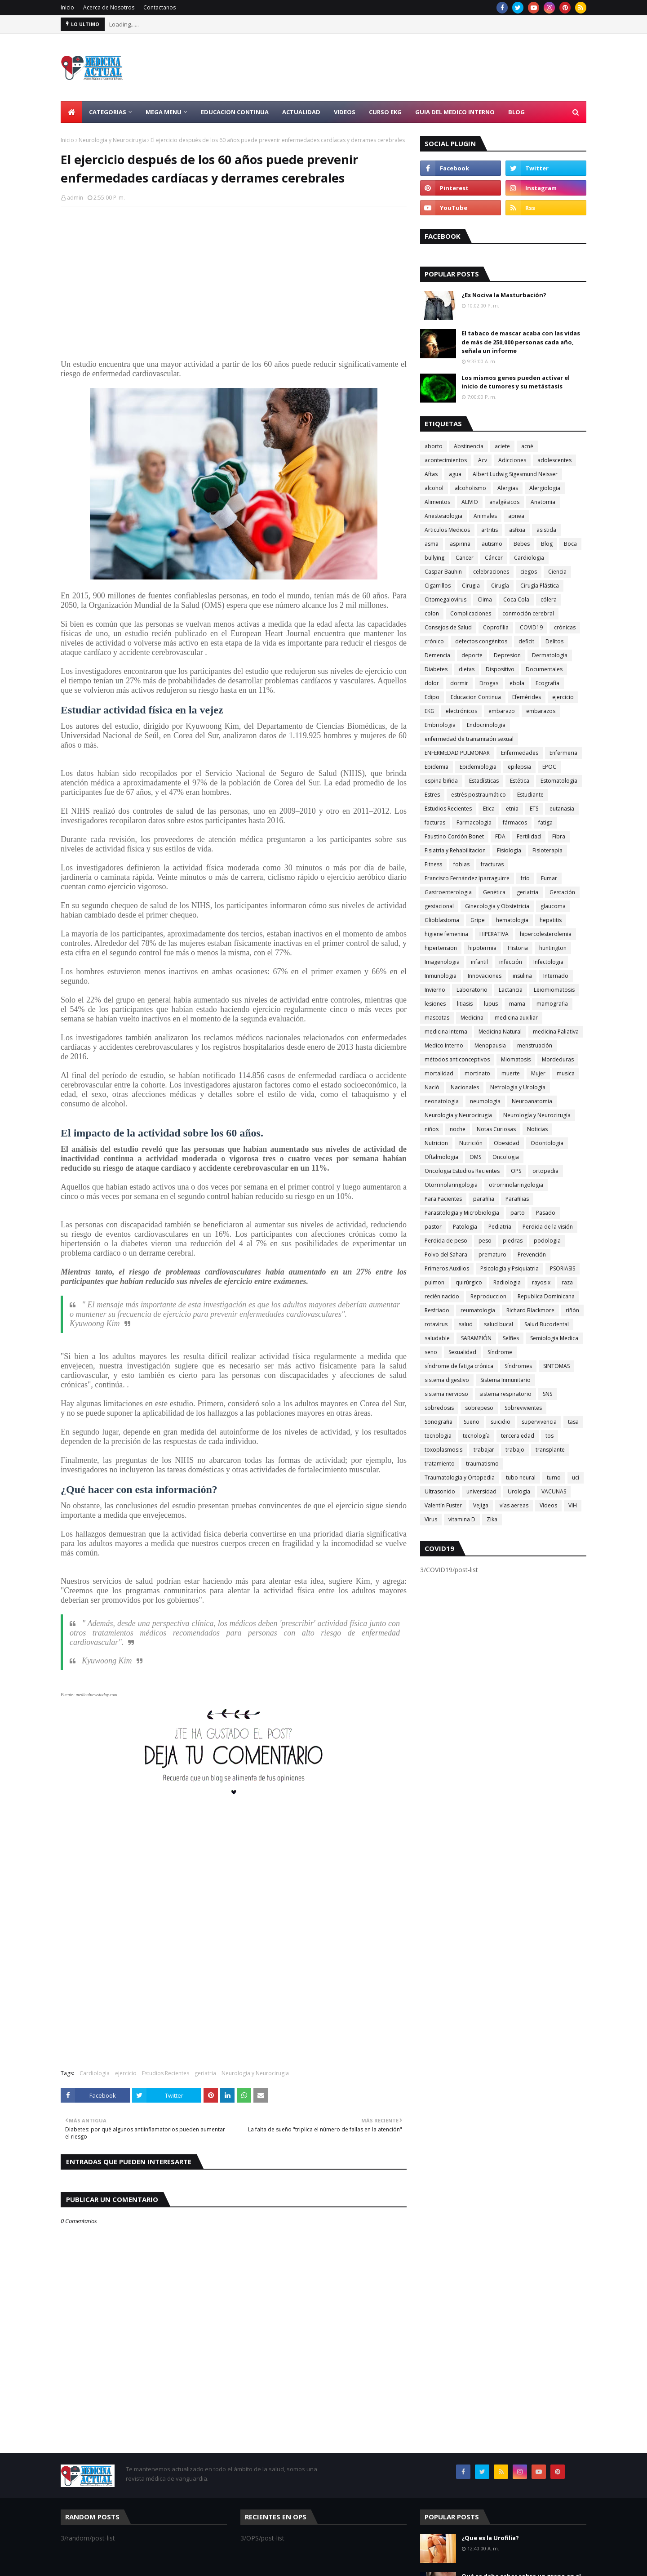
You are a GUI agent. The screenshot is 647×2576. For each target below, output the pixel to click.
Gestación (562, 892)
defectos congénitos (481, 641)
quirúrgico (469, 1282)
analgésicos (504, 502)
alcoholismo (470, 488)
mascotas (437, 1017)
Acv (482, 460)
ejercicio (126, 2073)
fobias (461, 864)
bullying (434, 558)
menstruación (534, 1045)
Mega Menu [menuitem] (164, 112)
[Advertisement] (422, 67)
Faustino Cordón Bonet (454, 836)
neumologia (485, 1101)
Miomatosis (516, 1059)
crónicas (565, 627)
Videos (548, 1505)
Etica (489, 808)
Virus (431, 1519)
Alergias (507, 488)
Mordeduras (558, 1059)
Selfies (511, 1338)
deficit (526, 641)
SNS (547, 1394)
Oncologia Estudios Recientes (462, 1171)
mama (517, 1003)
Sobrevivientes (523, 1408)
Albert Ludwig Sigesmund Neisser (515, 474)
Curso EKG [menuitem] (385, 112)
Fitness (433, 864)
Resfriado (437, 1310)
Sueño (471, 1422)
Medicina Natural (500, 1031)
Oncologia (505, 1157)
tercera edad (517, 1436)
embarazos (540, 711)
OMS (475, 1157)
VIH (572, 1505)
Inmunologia (440, 976)
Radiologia (507, 1282)
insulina (522, 976)
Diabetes (436, 669)
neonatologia (442, 1101)
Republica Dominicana (546, 1296)
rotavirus (436, 1324)
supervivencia (539, 1422)
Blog (547, 544)
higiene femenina (446, 934)
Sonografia (438, 1422)
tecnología (476, 1436)
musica (566, 1073)
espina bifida (441, 780)
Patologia (465, 1226)
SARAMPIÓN (476, 1338)
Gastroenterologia (448, 892)
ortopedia (545, 1171)
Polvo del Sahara (446, 1254)
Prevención (532, 1254)
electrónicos (461, 711)
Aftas (431, 474)
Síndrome (499, 1352)
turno (554, 1477)
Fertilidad (529, 836)
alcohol (434, 488)
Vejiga (480, 1505)
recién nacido (442, 1296)
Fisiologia (509, 850)
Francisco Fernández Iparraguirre (467, 878)
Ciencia (557, 571)
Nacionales (465, 1087)
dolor (432, 683)
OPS (516, 1171)
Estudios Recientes (165, 2073)
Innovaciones (484, 976)
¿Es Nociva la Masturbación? (503, 295)
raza (567, 1282)
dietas (466, 669)
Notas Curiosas (496, 1129)
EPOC (549, 767)
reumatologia (478, 1310)
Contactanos (159, 7)
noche (457, 1129)
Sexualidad (462, 1352)
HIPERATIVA (494, 934)
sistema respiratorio (505, 1394)
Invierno (435, 990)
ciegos (528, 571)
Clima (485, 599)
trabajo (514, 1449)
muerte (510, 1073)
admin (75, 197)
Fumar (549, 878)
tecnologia (438, 1436)
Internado (555, 976)
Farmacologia (474, 822)
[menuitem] (71, 112)
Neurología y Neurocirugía (537, 1115)
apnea (516, 516)
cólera (549, 599)
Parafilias (517, 1199)
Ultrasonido (440, 1491)
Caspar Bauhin (443, 571)
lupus (491, 1003)
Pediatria (499, 1226)
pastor (433, 1226)
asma (432, 544)
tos (549, 1436)
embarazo (501, 711)
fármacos (515, 822)
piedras (513, 1240)
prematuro (492, 1254)
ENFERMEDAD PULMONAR (457, 753)
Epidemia (436, 767)
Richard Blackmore (530, 1310)
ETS (534, 808)
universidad (481, 1491)
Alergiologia (544, 488)
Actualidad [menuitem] (301, 112)
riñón (572, 1310)
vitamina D (461, 1519)
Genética (494, 892)
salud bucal (498, 1324)
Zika (492, 1519)
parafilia (483, 1199)
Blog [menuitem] (516, 112)
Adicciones (512, 460)
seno (431, 1352)
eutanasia (562, 808)
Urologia (519, 1491)
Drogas (488, 683)
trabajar (484, 1449)
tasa (573, 1422)
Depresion (507, 655)
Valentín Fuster (443, 1505)
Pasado (545, 1213)
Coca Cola (516, 599)
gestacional (439, 906)
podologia (547, 1240)
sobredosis (439, 1408)
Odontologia (547, 1143)
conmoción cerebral (528, 613)
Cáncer (494, 558)
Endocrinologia (486, 725)
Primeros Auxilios (447, 1268)
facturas (435, 822)
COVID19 (531, 627)
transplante (550, 1449)
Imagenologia (442, 962)
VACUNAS (553, 1491)
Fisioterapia (547, 850)
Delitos (554, 641)
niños (432, 1129)
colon (432, 613)
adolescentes (554, 460)
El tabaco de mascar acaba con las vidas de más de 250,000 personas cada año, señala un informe (520, 342)
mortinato (477, 1073)
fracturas (492, 864)
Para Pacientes (443, 1199)
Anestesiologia (443, 516)
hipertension (441, 948)
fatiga (545, 822)
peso (485, 1240)
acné (527, 446)
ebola (517, 683)
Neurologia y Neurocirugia (112, 140)
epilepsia (519, 767)
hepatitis (551, 920)
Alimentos (437, 502)
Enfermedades (519, 753)
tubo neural (521, 1477)
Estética (519, 780)
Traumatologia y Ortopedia (460, 1477)
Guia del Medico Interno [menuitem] (455, 112)
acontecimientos (446, 460)
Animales (485, 516)
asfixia (517, 530)
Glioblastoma (442, 920)
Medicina (472, 1017)
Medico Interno (444, 1045)
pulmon (434, 1282)
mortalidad (439, 1073)
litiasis (465, 1003)
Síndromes (518, 1366)
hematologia (512, 920)
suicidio (500, 1422)
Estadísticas (484, 780)
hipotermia (482, 948)
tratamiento (440, 1463)
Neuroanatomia (532, 1101)
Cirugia (471, 585)
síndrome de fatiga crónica (459, 1366)
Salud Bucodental (546, 1324)
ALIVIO (469, 502)
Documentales (544, 669)
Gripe (477, 920)
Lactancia (511, 990)
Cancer (465, 558)
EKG (429, 711)
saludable (437, 1338)
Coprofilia (496, 627)
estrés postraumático (478, 794)
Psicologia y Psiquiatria (509, 1268)
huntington (553, 948)
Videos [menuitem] (344, 112)
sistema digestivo (447, 1380)
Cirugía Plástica (539, 585)
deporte (472, 655)
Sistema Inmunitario (505, 1380)
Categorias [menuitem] (107, 112)
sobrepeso (479, 1408)
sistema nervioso (446, 1394)
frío (525, 878)
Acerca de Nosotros (108, 7)
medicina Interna (446, 1031)
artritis (489, 530)
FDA (500, 836)
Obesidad (506, 1143)
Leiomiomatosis (554, 990)
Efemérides (526, 697)
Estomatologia (559, 780)
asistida (546, 530)
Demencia (437, 655)
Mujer (538, 1073)
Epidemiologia (478, 767)
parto (517, 1213)
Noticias (537, 1129)
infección (510, 962)
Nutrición (471, 1143)
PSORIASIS (562, 1268)
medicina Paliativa (556, 1031)
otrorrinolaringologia (516, 1185)
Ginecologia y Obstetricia (497, 906)
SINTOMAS (556, 1366)
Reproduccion (488, 1296)
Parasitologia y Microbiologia (462, 1213)
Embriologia (440, 725)
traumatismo (482, 1463)
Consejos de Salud (448, 627)
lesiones (435, 1003)
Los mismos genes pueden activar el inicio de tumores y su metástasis (515, 382)
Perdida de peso (446, 1240)
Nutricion (436, 1143)
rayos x (541, 1282)
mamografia (552, 1003)
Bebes (522, 544)
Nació (432, 1087)
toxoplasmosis (443, 1449)
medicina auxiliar (516, 1017)
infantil (479, 962)
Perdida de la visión (548, 1226)
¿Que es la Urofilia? (490, 2538)
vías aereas (514, 1505)
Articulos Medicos (447, 530)
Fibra (558, 836)
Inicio (67, 7)
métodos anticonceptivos (457, 1059)
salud (466, 1324)
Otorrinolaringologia (451, 1185)
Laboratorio (471, 990)
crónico (434, 641)
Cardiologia (95, 2073)
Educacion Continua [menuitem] (235, 112)
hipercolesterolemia (546, 934)
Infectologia (548, 962)
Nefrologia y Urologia (517, 1087)
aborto (434, 446)
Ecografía (547, 683)
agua (455, 474)
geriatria (205, 2073)
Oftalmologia (441, 1157)
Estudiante (530, 794)
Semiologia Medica (554, 1338)
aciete (502, 446)
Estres (432, 794)
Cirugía (500, 585)
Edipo (432, 697)
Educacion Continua (476, 697)
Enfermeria (563, 753)
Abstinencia (468, 446)
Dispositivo (500, 669)
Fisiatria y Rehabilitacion (455, 850)
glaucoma (553, 906)
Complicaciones (470, 613)
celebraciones (491, 571)
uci (575, 1477)
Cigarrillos (438, 585)
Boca (570, 544)
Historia (518, 948)
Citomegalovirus (445, 599)
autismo (492, 544)
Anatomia (543, 502)
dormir (459, 683)
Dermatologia (549, 655)
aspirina (460, 544)
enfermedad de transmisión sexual (469, 739)
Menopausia (490, 1045)
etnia (512, 808)
